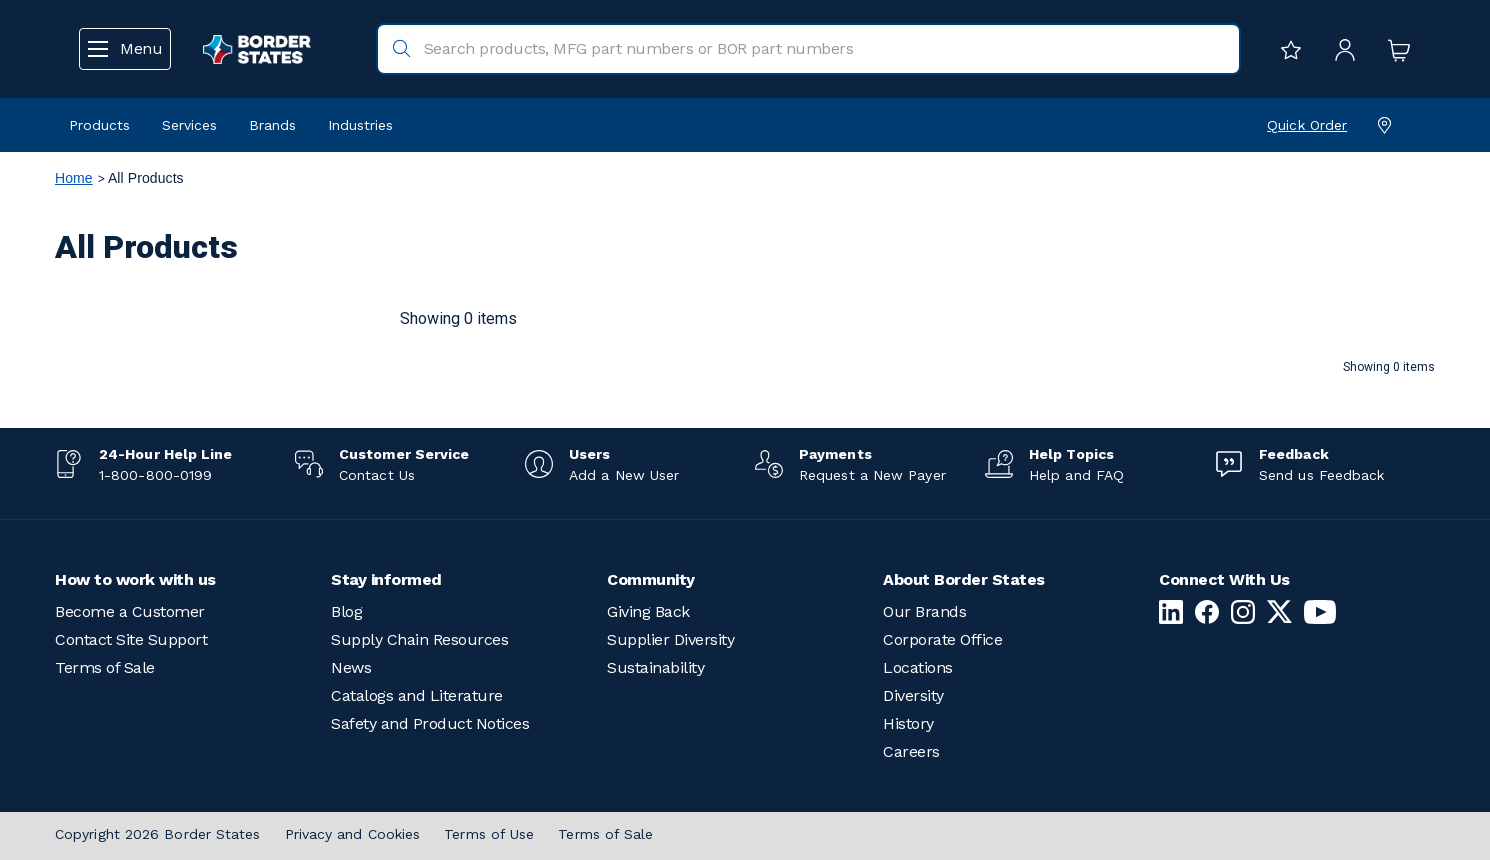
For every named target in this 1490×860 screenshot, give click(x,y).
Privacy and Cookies (353, 834)
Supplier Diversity (670, 639)
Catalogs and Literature (417, 695)
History (908, 723)
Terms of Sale (105, 667)
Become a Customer (130, 611)
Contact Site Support (131, 639)
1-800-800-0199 (155, 475)
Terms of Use (489, 834)
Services (189, 125)
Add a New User (624, 475)
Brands (272, 125)
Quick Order (1307, 125)
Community (651, 579)
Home (74, 178)
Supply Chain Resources (419, 639)
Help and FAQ (1076, 475)
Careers (911, 751)
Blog (346, 611)
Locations (918, 667)
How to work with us (135, 579)
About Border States (964, 579)
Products (99, 125)
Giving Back (648, 611)
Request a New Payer (872, 475)
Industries (360, 125)
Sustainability (655, 667)
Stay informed (386, 579)
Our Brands (924, 611)
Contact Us (377, 475)
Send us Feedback (1321, 475)
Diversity (913, 695)
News (351, 667)
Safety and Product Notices (430, 723)
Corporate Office (942, 639)
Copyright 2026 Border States (158, 834)
